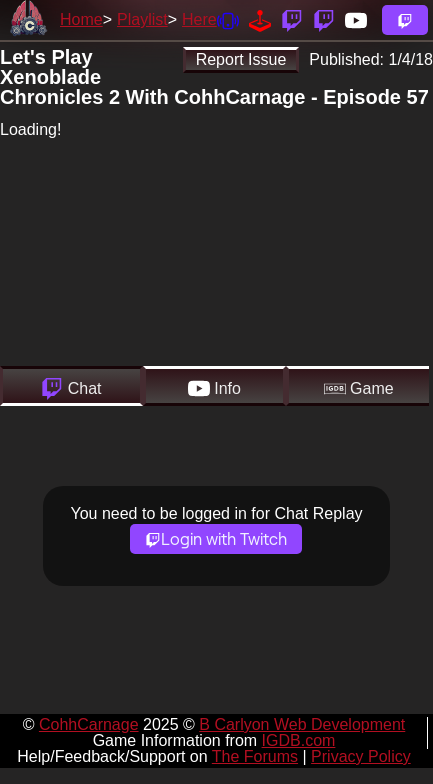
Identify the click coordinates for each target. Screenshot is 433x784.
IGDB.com (299, 740)
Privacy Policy (361, 756)
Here (199, 19)
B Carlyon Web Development (302, 724)
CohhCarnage (89, 724)
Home (81, 19)
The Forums (255, 756)
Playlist (142, 19)
